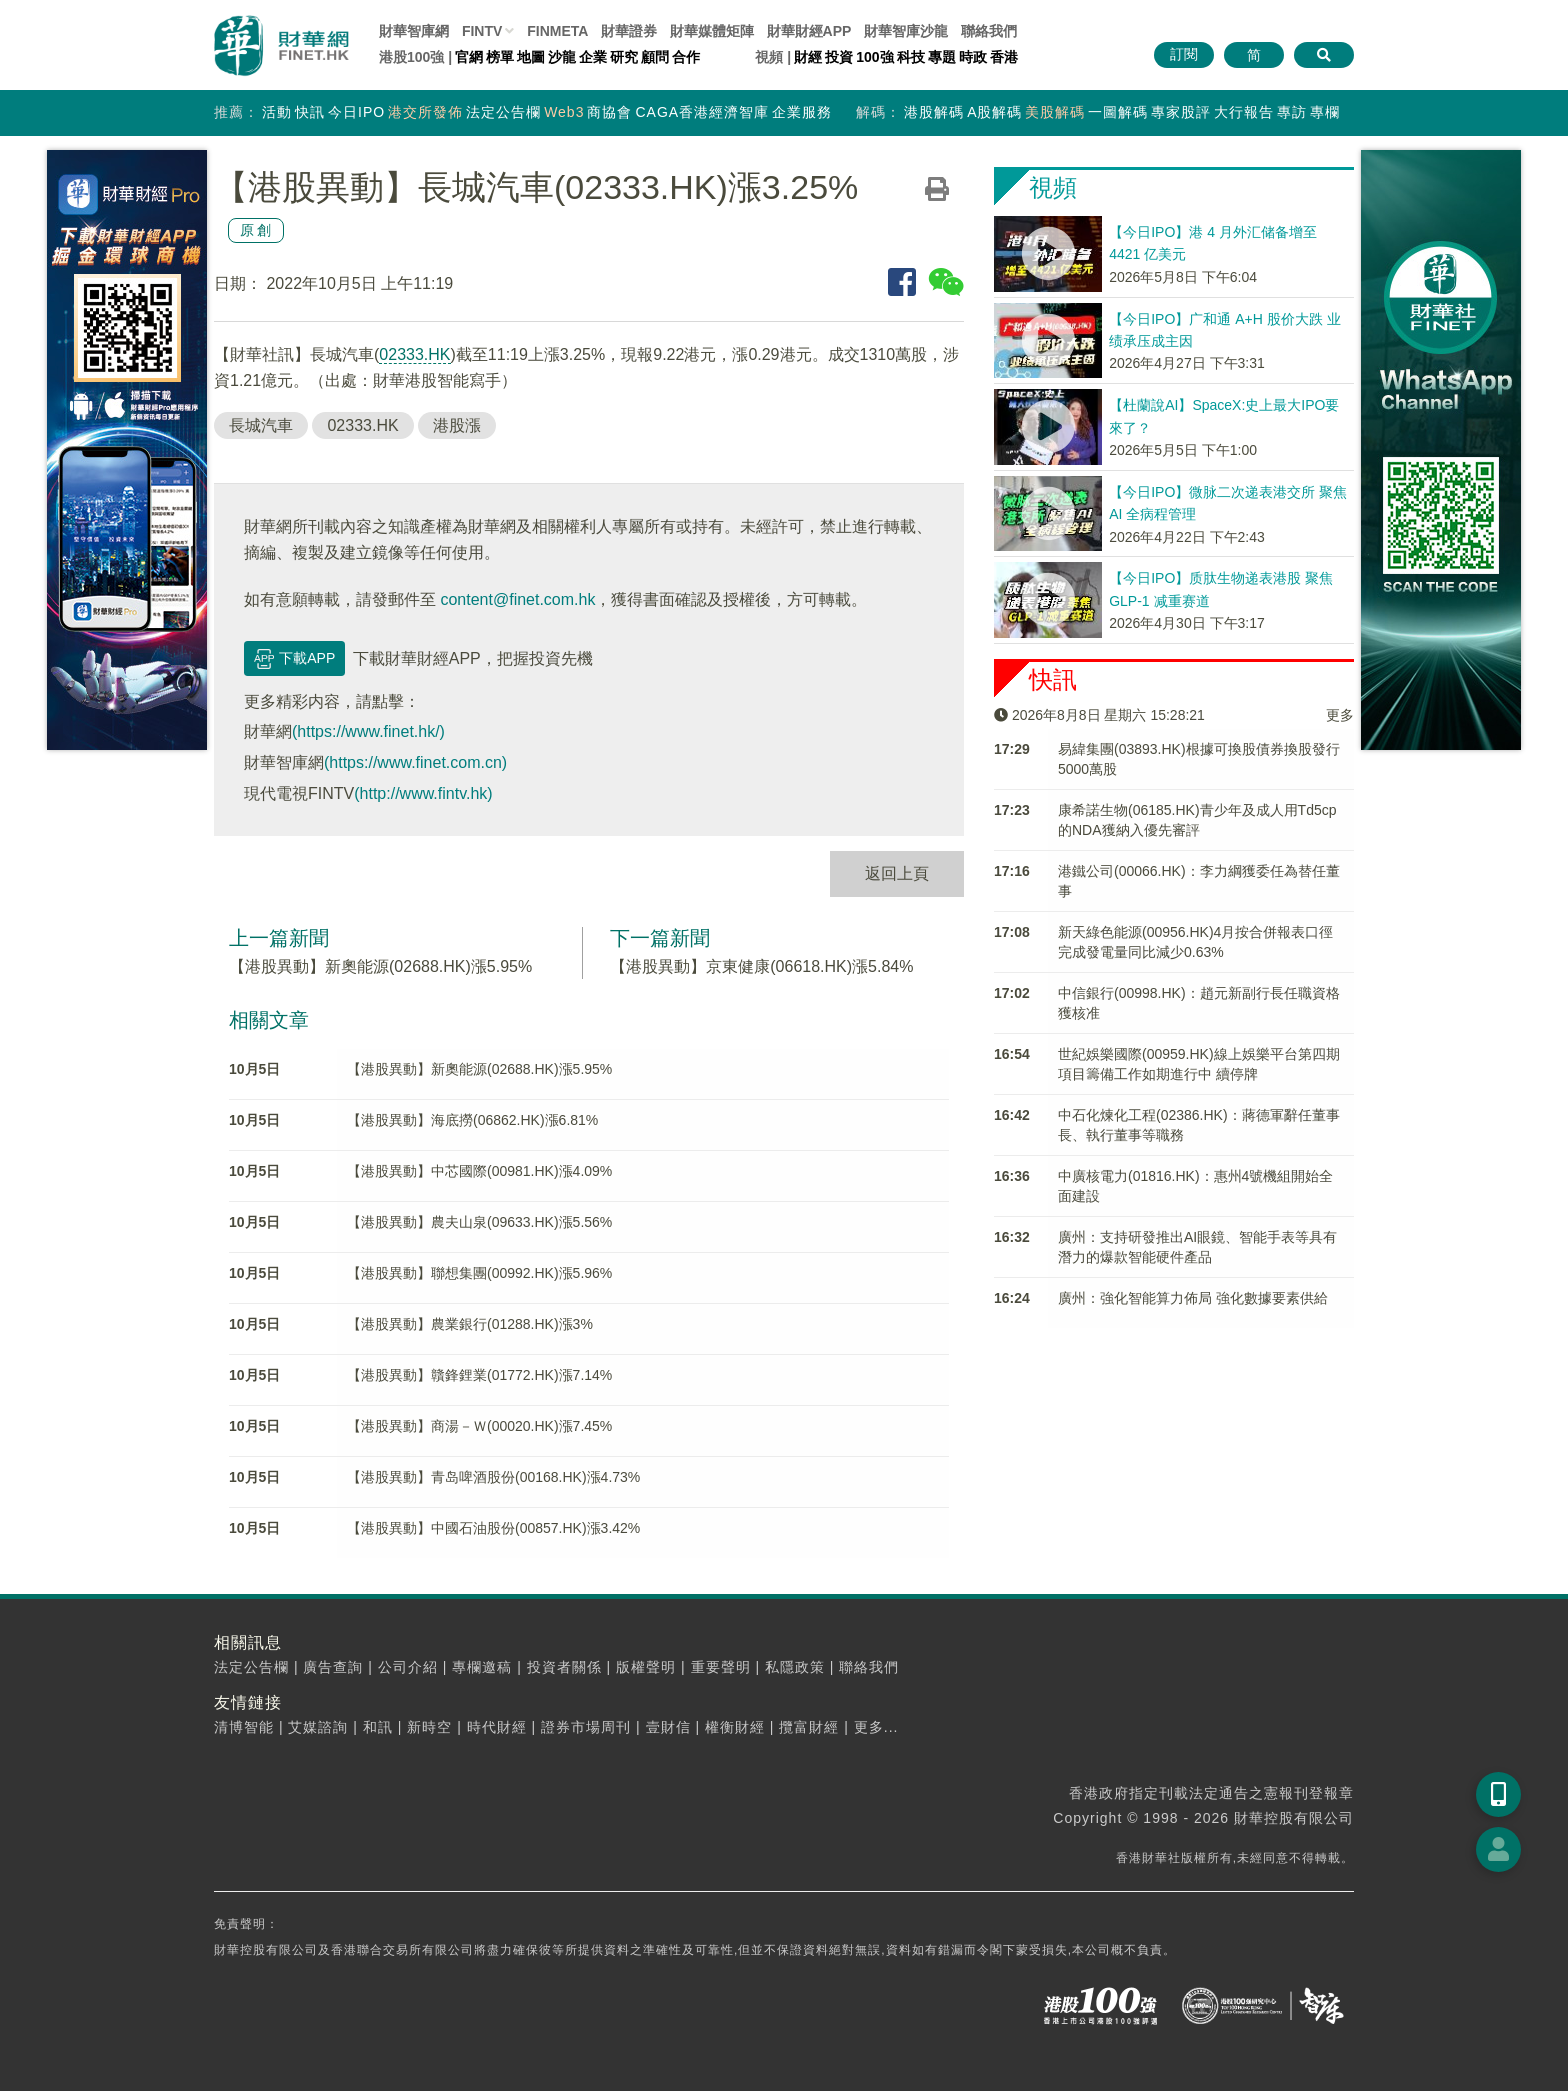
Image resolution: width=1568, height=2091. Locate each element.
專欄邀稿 (482, 1667)
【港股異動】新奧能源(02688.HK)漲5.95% (380, 966)
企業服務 (802, 112)
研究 (624, 57)
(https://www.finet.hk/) (368, 731)
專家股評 (1181, 112)
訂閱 (1184, 54)
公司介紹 (408, 1667)
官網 (469, 57)
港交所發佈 (425, 112)
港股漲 (457, 425)
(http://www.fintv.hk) (423, 793)
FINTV (482, 31)
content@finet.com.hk (517, 599)
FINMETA (557, 31)
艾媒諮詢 (318, 1727)
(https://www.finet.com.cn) (415, 762)
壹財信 (668, 1727)
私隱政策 (795, 1667)
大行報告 (1244, 112)
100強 (874, 57)
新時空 (429, 1727)
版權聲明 (646, 1667)
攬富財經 (809, 1727)
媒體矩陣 (712, 31)
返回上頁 (897, 873)
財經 (808, 57)
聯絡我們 (989, 31)
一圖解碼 (1118, 112)
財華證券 (629, 31)
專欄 (1325, 112)
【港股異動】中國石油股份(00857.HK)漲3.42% (493, 1528)
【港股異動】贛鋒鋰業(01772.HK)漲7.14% (479, 1375)
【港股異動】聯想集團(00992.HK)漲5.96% (479, 1273)
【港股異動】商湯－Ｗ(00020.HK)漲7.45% (479, 1426)
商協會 (609, 112)
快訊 (310, 112)
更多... (876, 1727)
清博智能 (244, 1727)
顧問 (655, 57)
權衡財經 (735, 1727)
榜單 (500, 57)
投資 (839, 57)
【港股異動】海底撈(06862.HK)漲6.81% (472, 1120)
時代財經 (497, 1727)
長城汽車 (261, 425)
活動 (277, 112)
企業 (593, 57)
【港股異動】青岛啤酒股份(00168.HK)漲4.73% (493, 1477)
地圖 (531, 57)
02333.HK (414, 354)
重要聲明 (721, 1667)
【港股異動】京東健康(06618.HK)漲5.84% (761, 966)
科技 (911, 57)
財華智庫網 (414, 31)
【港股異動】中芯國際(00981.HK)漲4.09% (479, 1171)
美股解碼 (1055, 112)
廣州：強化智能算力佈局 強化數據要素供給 (1193, 1298)
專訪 (1292, 112)
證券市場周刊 (586, 1727)
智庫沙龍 (906, 31)
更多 (1340, 715)
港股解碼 (934, 112)
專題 (942, 57)
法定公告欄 (503, 112)
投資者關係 (564, 1667)
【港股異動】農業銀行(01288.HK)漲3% (470, 1324)
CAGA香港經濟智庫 (702, 112)
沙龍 (562, 57)
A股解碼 (994, 112)
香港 (1004, 57)
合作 (686, 57)
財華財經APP (809, 31)
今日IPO (356, 112)
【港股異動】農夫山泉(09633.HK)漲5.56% (479, 1222)
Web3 (564, 112)
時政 (973, 57)
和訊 (378, 1727)
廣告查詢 (333, 1667)
